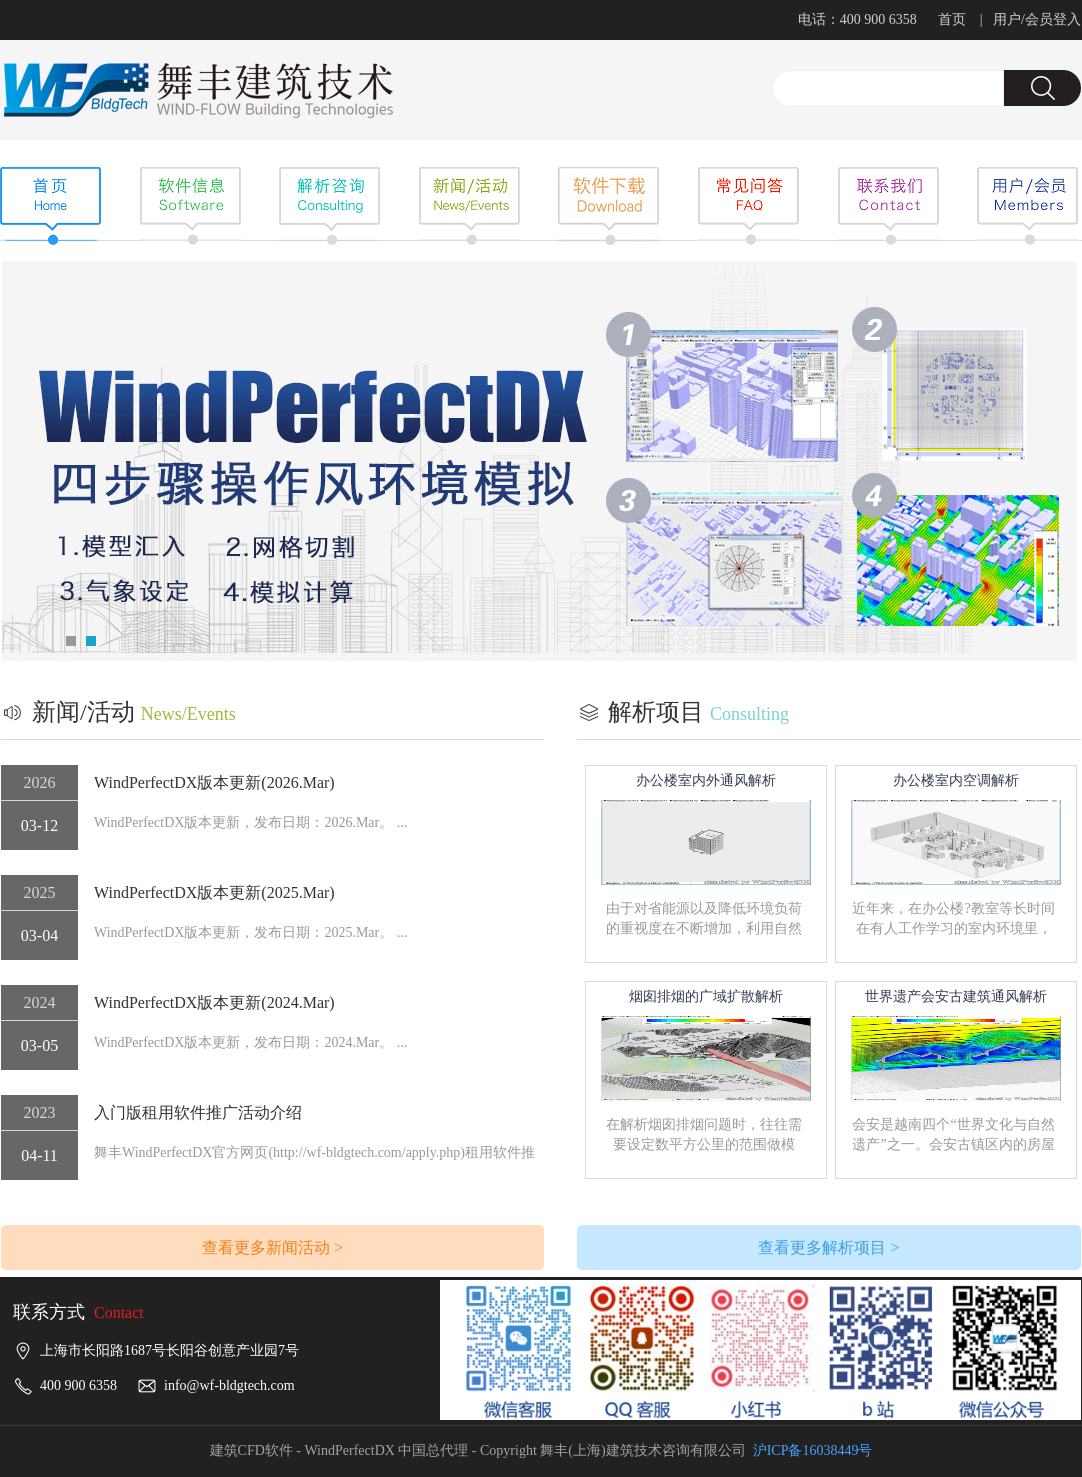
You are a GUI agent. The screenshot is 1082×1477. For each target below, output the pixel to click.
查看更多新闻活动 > (272, 1247)
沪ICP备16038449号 (813, 1450)
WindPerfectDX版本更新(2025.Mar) (214, 892)
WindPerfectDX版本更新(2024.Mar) (214, 1002)
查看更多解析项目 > (828, 1247)
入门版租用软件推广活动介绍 (198, 1112)
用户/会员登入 (1037, 19)
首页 (952, 19)
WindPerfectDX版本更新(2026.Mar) (214, 782)
